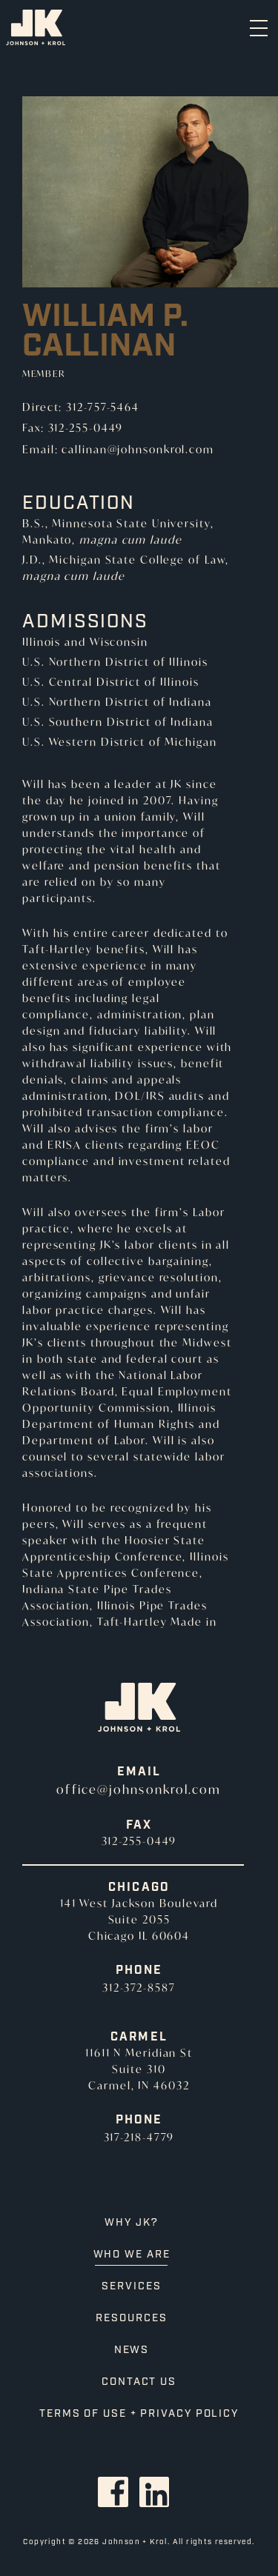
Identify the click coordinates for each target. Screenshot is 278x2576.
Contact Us (139, 2382)
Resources (131, 2318)
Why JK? (131, 2222)
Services (131, 2286)
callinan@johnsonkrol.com (138, 449)
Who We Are (132, 2254)
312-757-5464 (102, 407)
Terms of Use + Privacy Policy (139, 2413)
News (132, 2350)
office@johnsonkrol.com (138, 1789)
